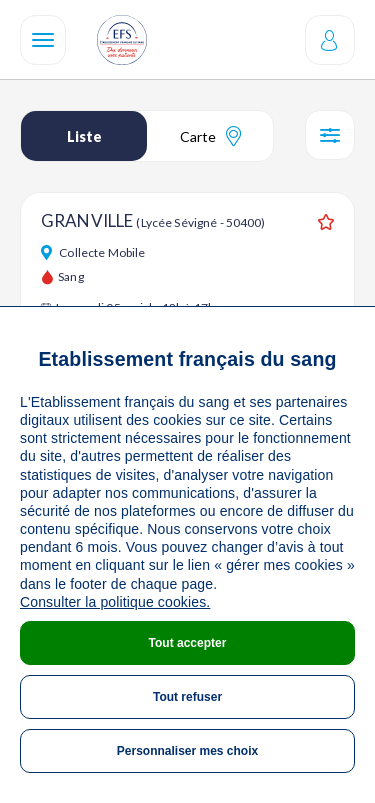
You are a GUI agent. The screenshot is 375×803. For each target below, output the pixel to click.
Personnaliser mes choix (187, 751)
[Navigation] (43, 40)
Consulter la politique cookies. (115, 602)
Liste (84, 136)
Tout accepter (188, 643)
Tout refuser (187, 697)
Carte (210, 136)
